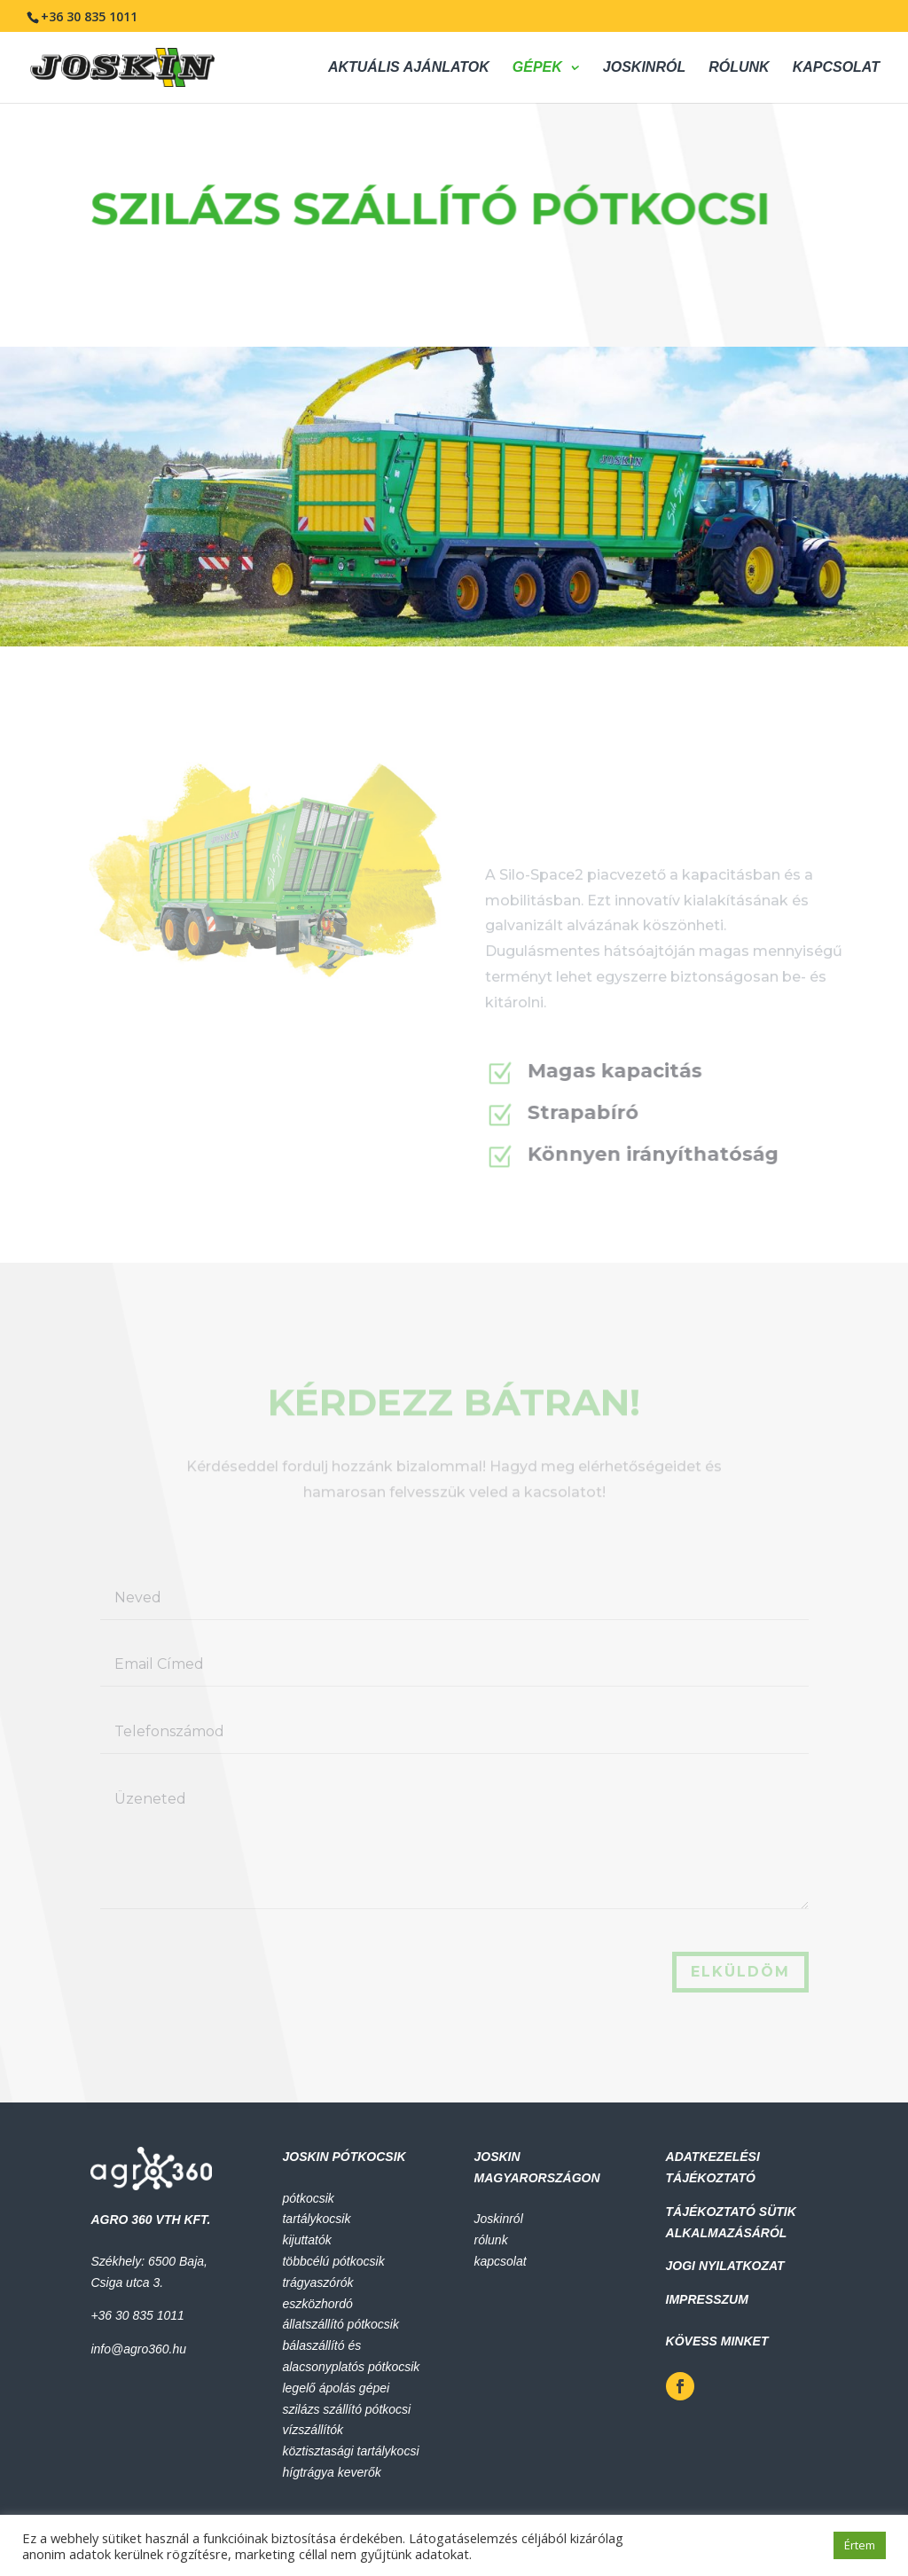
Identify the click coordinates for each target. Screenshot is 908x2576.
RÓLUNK (738, 67)
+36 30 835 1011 (89, 16)
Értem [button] (859, 2545)
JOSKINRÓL (644, 67)
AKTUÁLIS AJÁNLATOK (408, 67)
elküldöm (740, 1971)
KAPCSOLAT (836, 67)
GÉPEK (537, 67)
